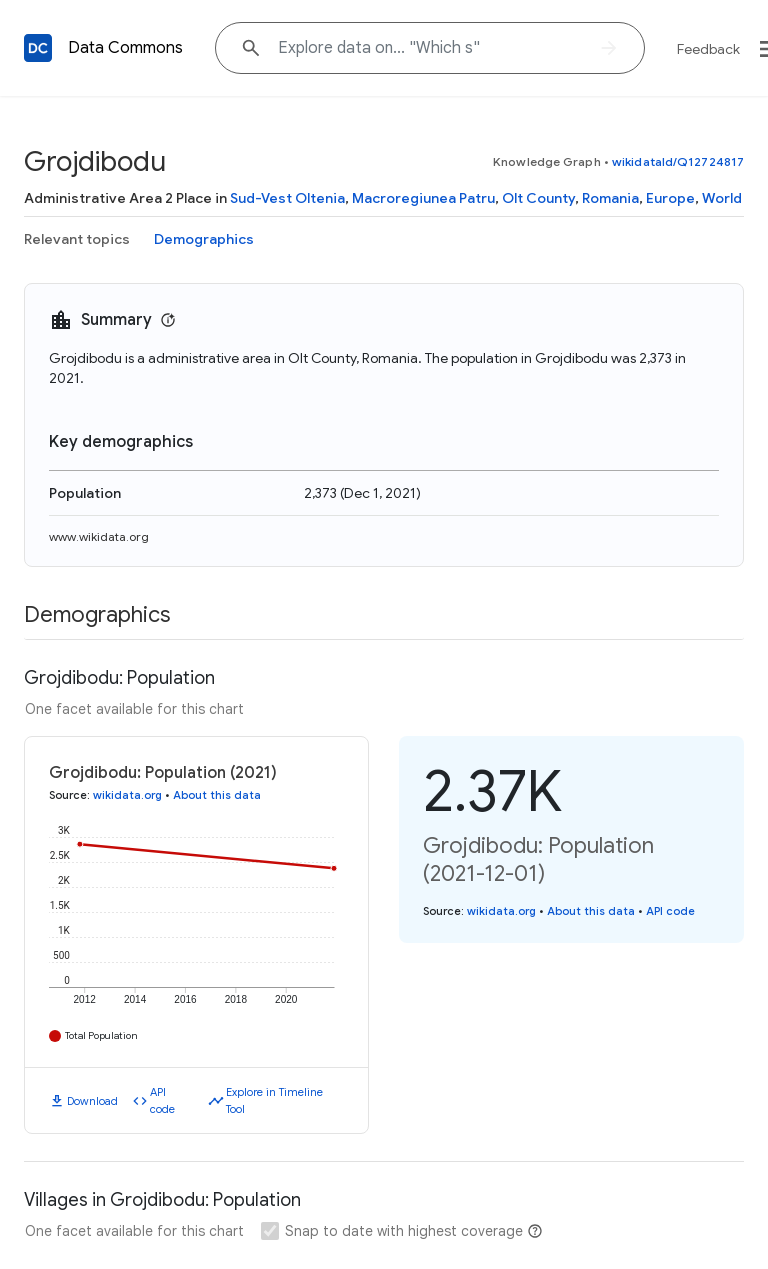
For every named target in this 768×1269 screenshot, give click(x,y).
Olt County (538, 198)
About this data (217, 795)
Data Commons (125, 48)
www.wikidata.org (99, 536)
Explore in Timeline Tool (274, 1100)
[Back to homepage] (38, 48)
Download (92, 1101)
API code (162, 1100)
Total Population (101, 1035)
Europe (670, 198)
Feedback (708, 49)
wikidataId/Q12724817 (678, 161)
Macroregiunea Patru (423, 198)
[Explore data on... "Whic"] (430, 48)
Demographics (204, 239)
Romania (610, 198)
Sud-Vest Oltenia (287, 198)
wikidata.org (127, 795)
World (722, 198)
